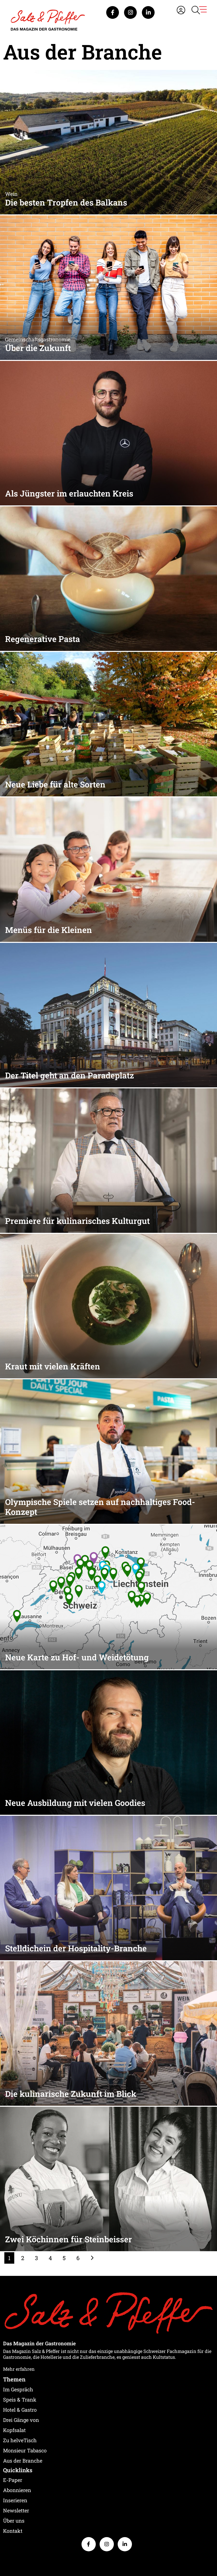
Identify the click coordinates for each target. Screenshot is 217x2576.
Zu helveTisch (20, 2440)
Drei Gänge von (21, 2420)
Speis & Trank (19, 2399)
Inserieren (15, 2500)
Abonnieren (17, 2490)
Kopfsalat (14, 2430)
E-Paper (12, 2480)
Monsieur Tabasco (25, 2450)
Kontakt (12, 2530)
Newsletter (16, 2510)
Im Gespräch (18, 2389)
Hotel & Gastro (20, 2409)
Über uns (13, 2520)
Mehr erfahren (19, 2369)
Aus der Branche (22, 2460)
